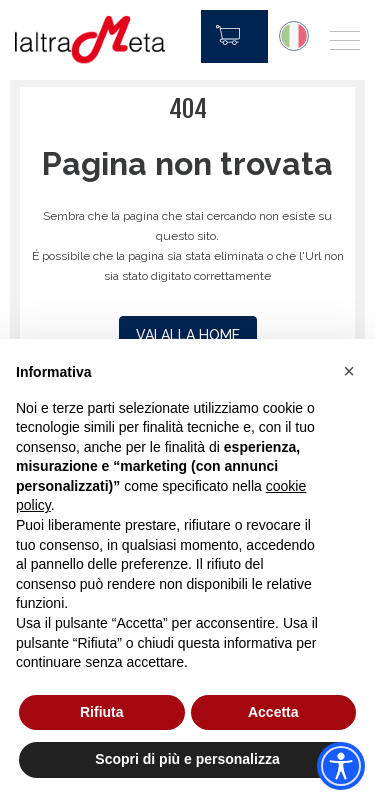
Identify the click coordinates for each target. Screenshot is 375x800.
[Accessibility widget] (341, 766)
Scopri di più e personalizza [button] (187, 759)
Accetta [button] (273, 712)
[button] (349, 371)
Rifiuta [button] (102, 712)
